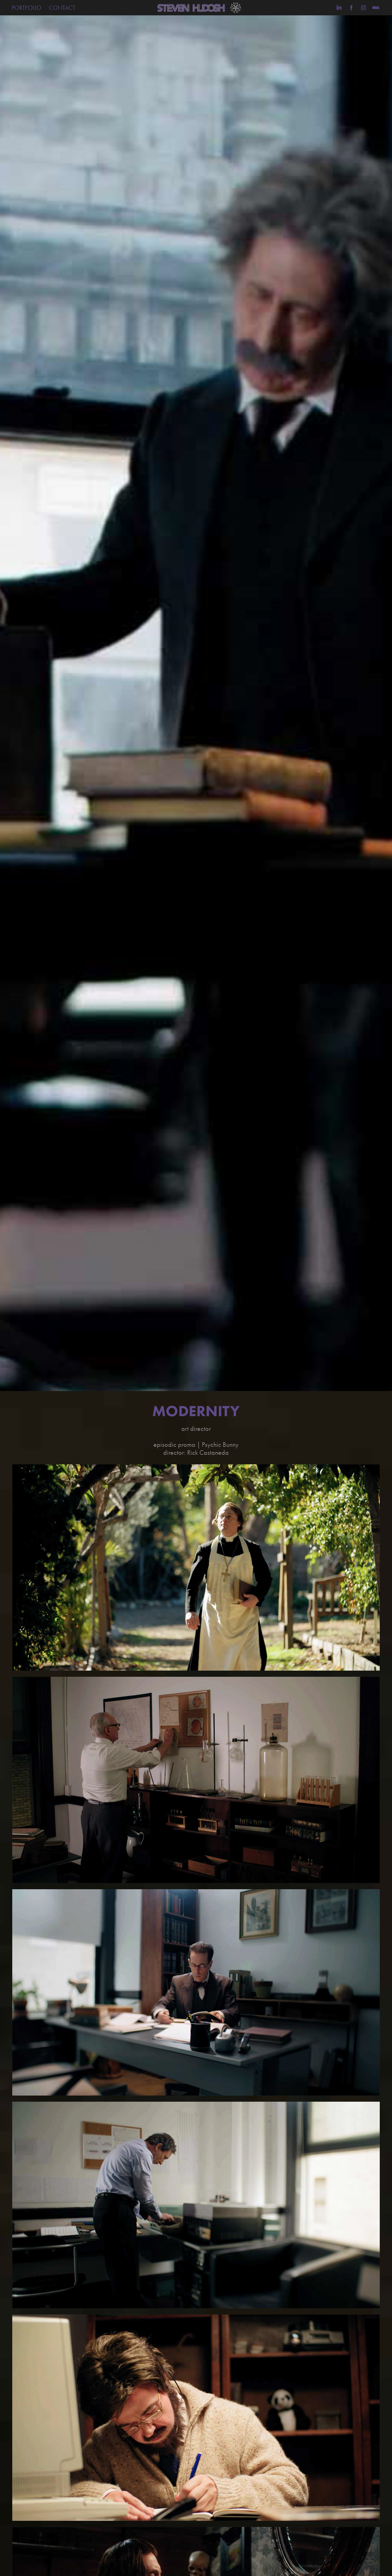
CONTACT (62, 7)
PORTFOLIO (26, 7)
